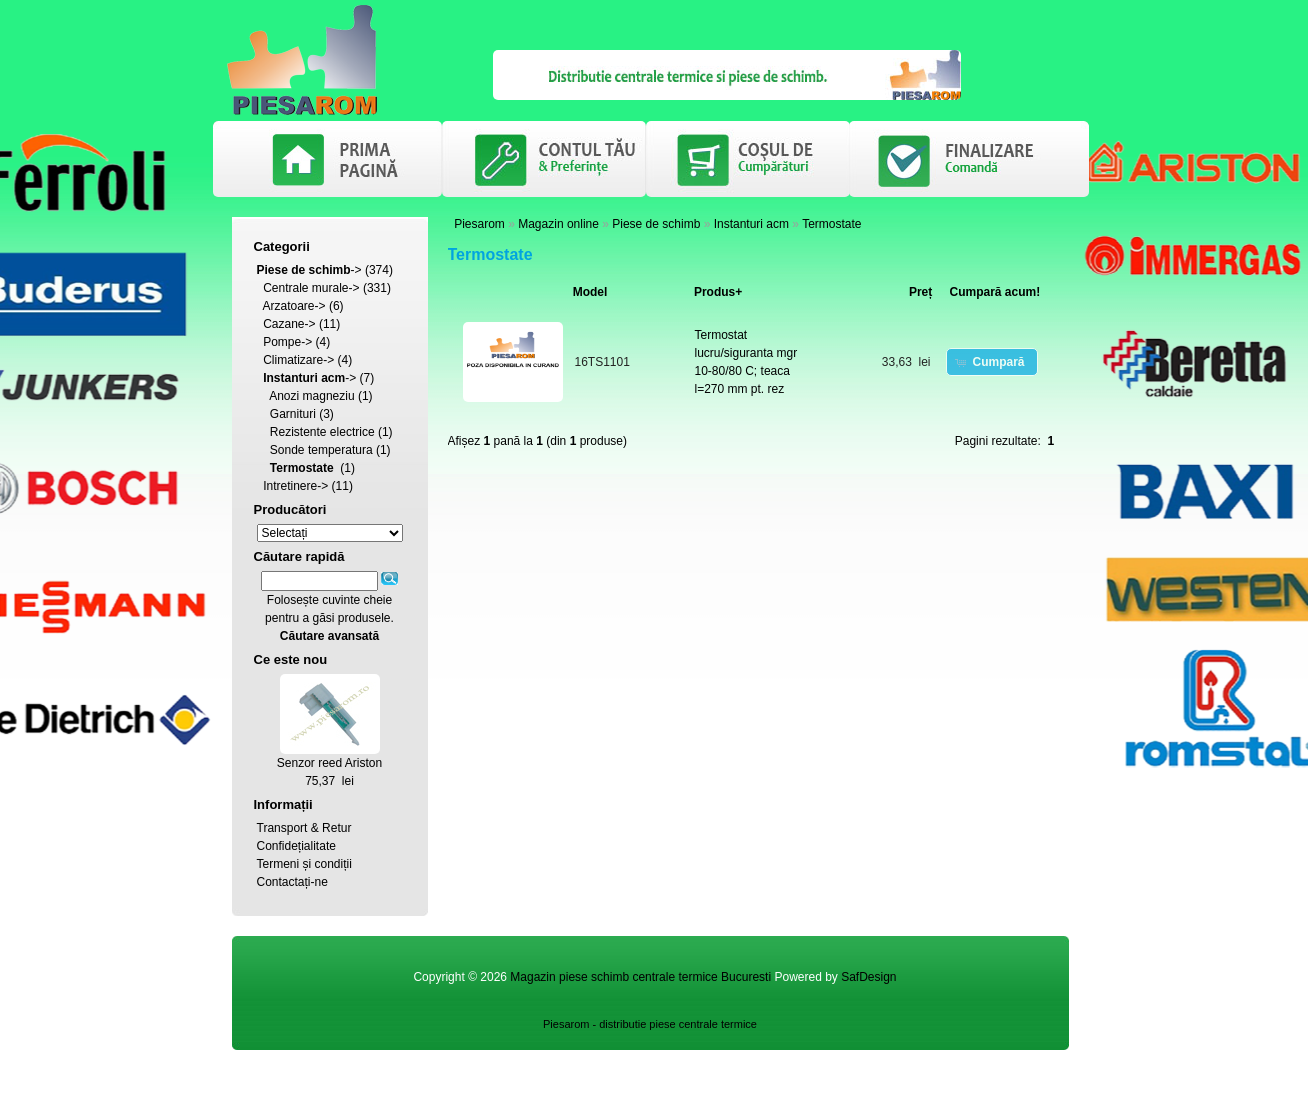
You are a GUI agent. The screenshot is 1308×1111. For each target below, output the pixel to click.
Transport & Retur (304, 828)
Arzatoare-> (294, 306)
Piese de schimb (656, 224)
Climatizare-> (298, 360)
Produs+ (718, 292)
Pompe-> (287, 342)
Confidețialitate (296, 846)
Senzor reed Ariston (329, 763)
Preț (920, 292)
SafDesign (868, 977)
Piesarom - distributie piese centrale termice (650, 1024)
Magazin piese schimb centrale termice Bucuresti (640, 977)
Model (590, 292)
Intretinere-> (295, 486)
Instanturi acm (751, 224)
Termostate (831, 224)
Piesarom (479, 224)
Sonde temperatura (321, 450)
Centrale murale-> (311, 288)
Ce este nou (291, 659)
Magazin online (558, 224)
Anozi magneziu (311, 396)
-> (309, 270)
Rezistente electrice (322, 432)
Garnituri (293, 414)
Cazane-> (289, 324)
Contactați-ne (292, 882)
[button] (991, 362)
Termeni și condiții (304, 864)
